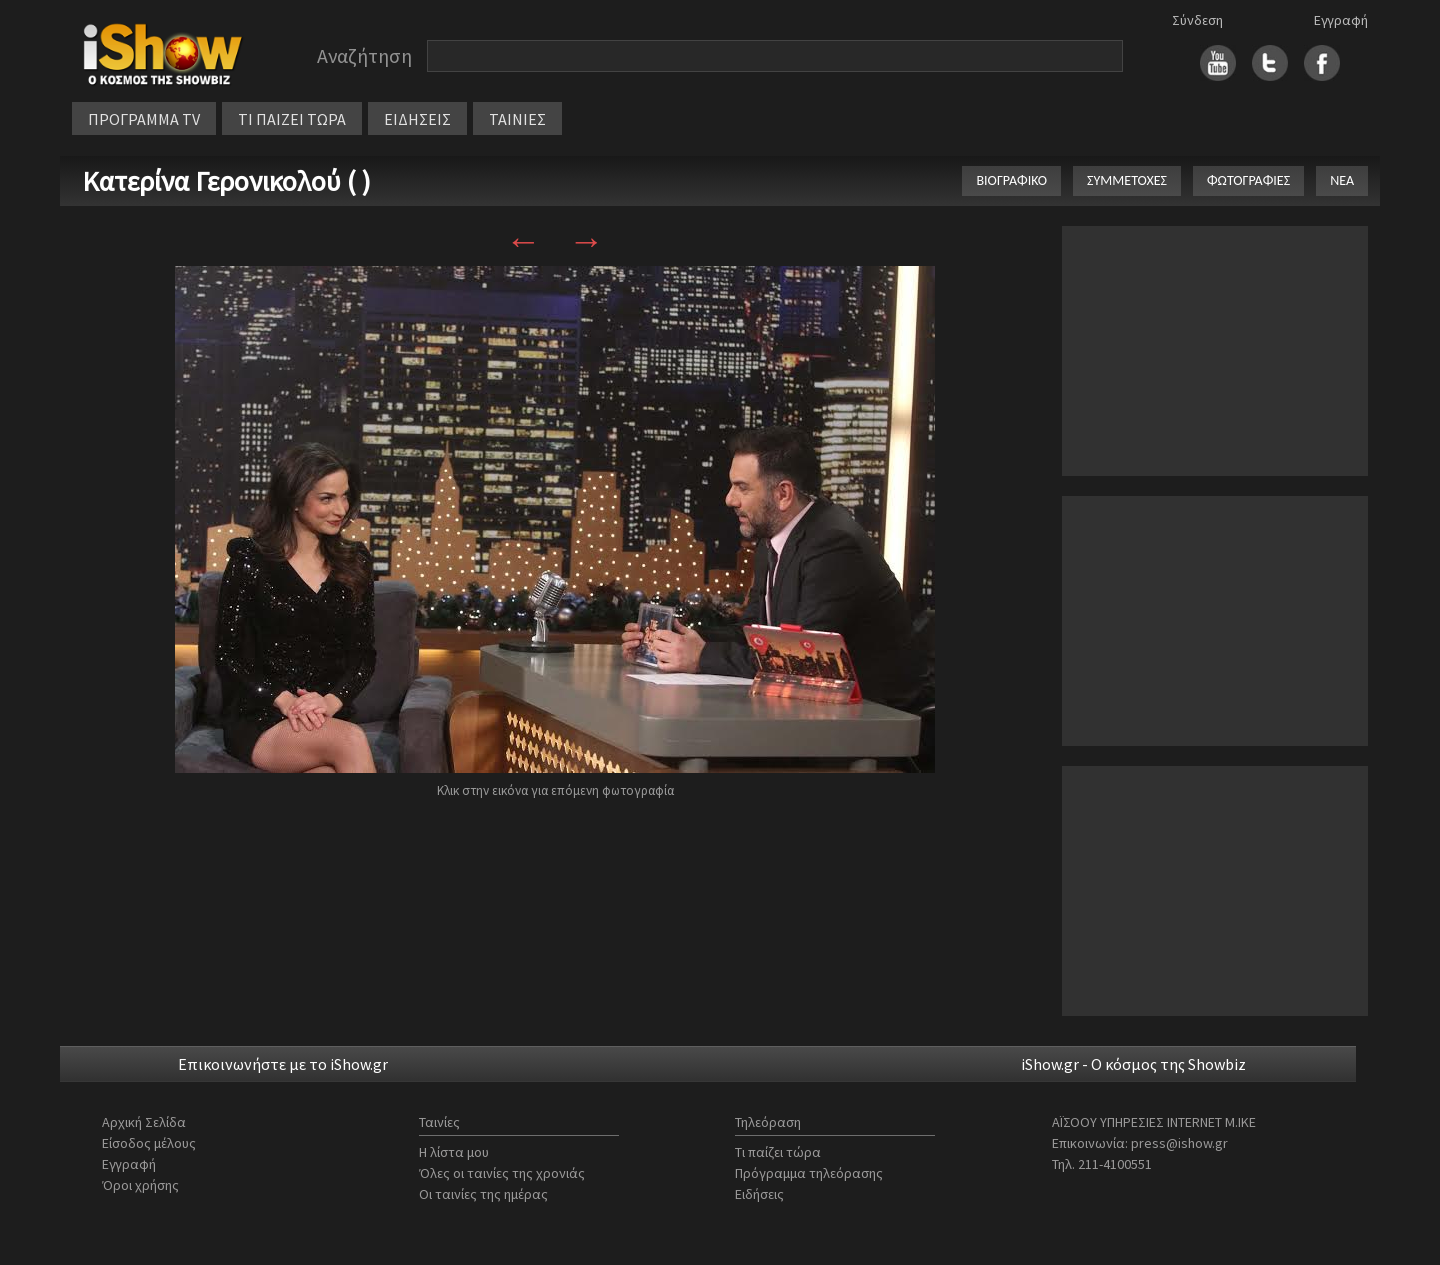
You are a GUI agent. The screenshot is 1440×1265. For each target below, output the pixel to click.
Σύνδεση (1197, 20)
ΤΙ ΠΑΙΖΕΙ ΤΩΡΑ (292, 119)
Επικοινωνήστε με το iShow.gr (283, 1064)
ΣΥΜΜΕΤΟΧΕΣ (1127, 180)
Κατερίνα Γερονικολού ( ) (226, 181)
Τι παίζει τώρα (778, 1152)
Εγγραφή (1341, 20)
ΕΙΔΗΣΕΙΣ (417, 119)
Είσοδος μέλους (149, 1143)
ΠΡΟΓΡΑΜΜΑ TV (144, 119)
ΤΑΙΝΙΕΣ (517, 119)
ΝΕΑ (1342, 180)
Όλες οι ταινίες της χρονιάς (502, 1173)
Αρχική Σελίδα (144, 1122)
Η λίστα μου (454, 1152)
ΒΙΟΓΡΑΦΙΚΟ (1011, 180)
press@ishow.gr (1179, 1143)
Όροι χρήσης (140, 1185)
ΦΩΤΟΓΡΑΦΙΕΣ (1248, 180)
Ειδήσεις (759, 1194)
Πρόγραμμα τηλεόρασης (809, 1173)
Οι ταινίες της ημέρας (483, 1194)
